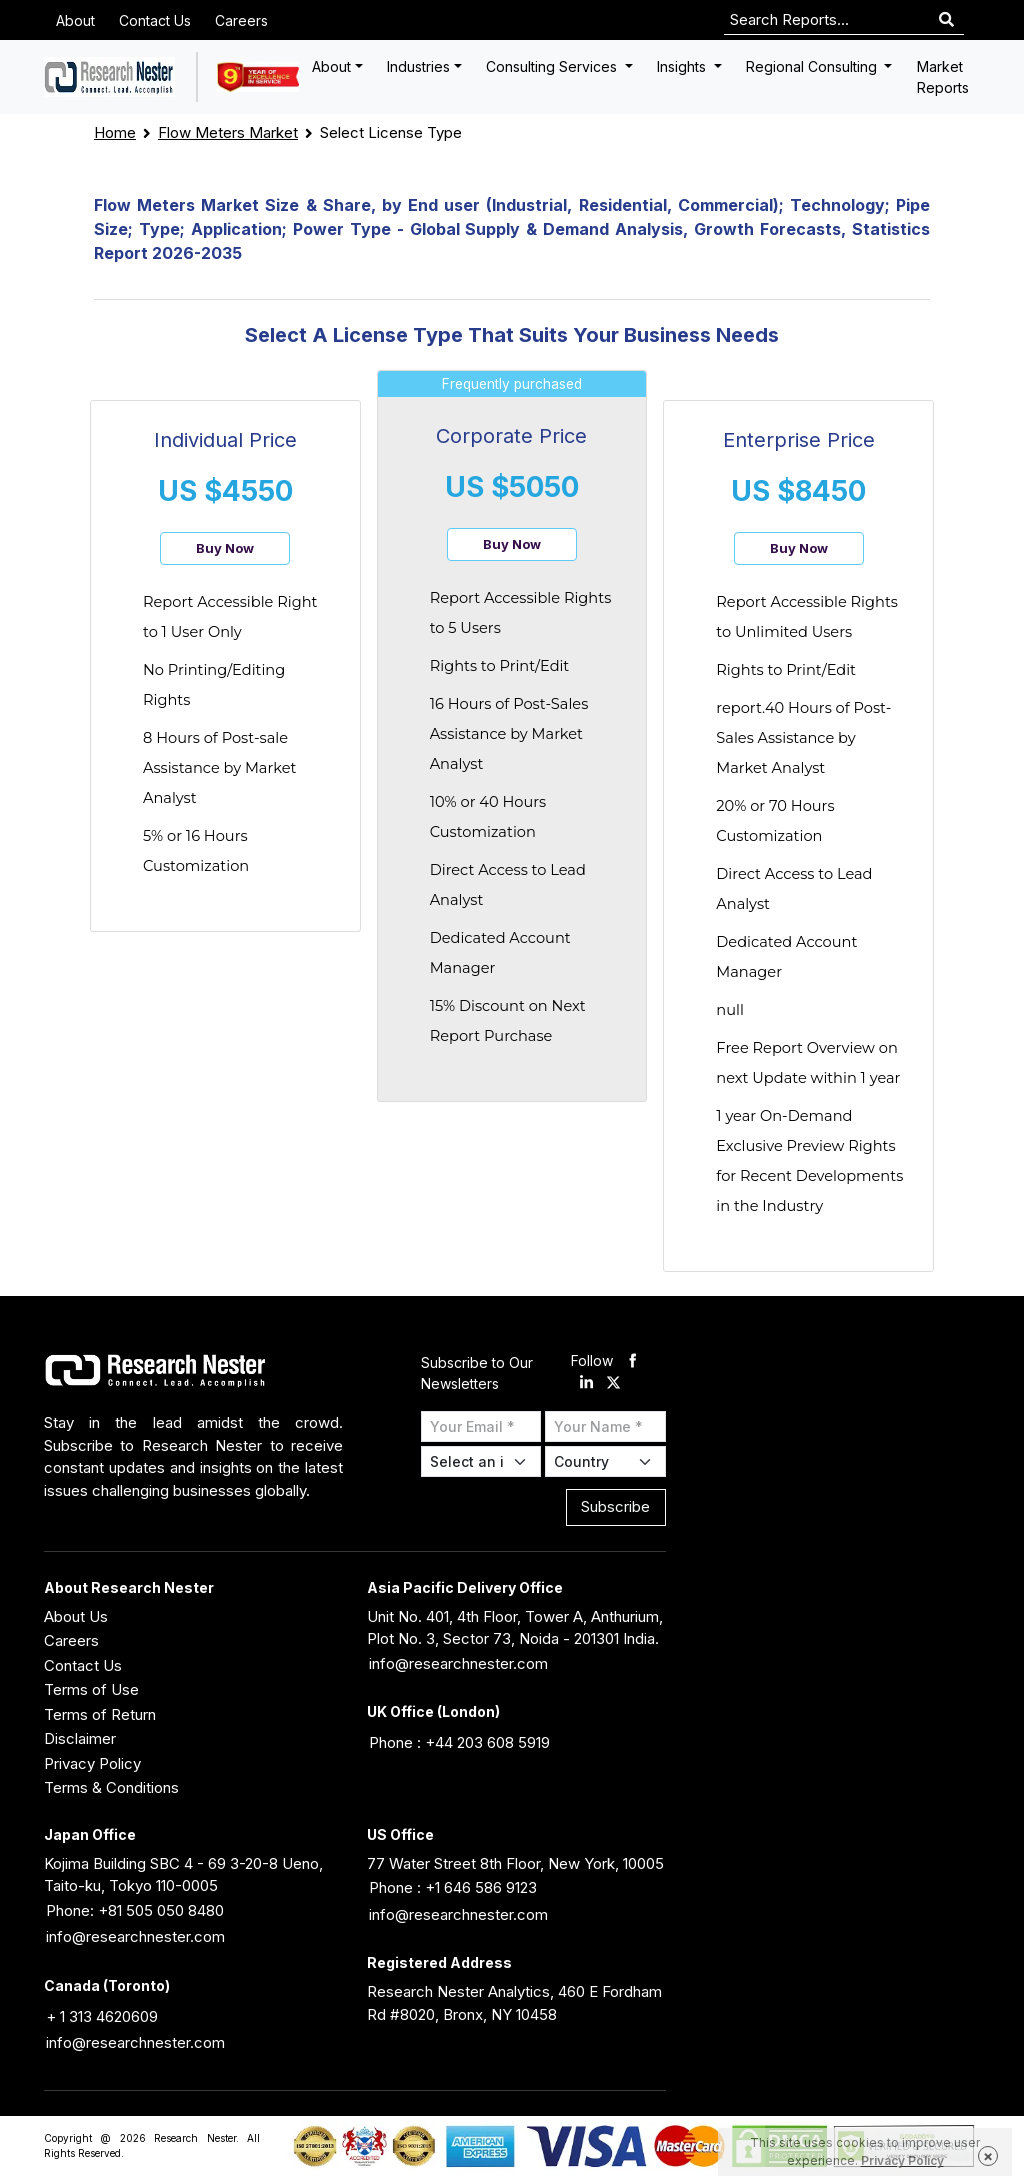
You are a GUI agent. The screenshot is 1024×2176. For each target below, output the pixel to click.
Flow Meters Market (228, 132)
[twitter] (613, 1384)
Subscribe (615, 1506)
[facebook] (632, 1361)
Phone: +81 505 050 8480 (135, 1910)
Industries (418, 66)
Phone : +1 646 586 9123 (453, 1887)
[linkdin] (586, 1384)
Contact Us (155, 20)
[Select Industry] (481, 1461)
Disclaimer (80, 1738)
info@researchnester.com (458, 1663)
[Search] (946, 20)
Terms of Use (91, 1689)
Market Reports (943, 77)
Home (115, 132)
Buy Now (225, 548)
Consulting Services (553, 66)
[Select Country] (605, 1461)
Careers (241, 20)
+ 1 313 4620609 (102, 2016)
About (75, 20)
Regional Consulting (813, 66)
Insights (683, 66)
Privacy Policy (92, 1763)
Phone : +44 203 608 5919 (459, 1742)
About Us (76, 1616)
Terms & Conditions (111, 1787)
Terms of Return (100, 1714)
